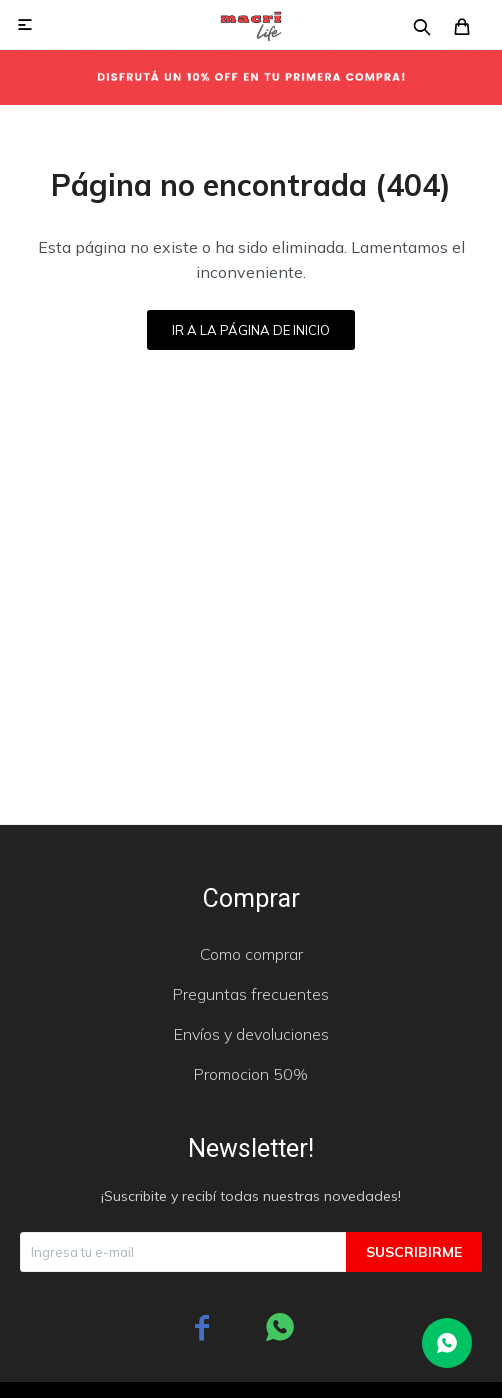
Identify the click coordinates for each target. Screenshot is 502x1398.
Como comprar (251, 954)
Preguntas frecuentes (251, 994)
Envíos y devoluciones (251, 1034)
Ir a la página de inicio (251, 330)
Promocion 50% (251, 1074)
